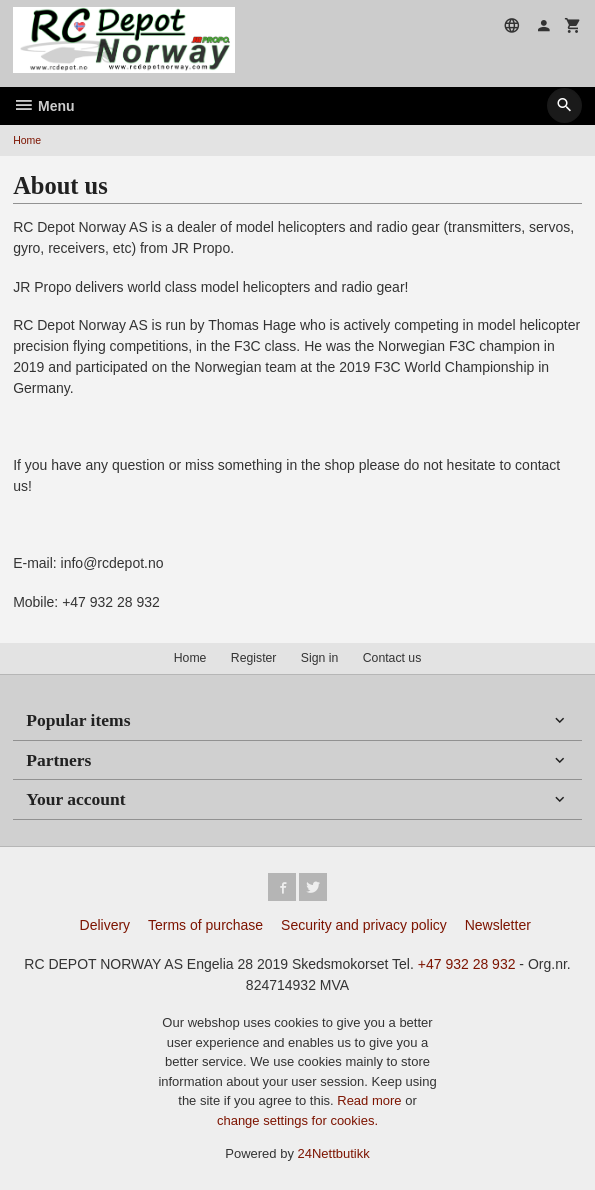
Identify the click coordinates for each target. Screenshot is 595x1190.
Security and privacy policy (364, 925)
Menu (43, 106)
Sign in (319, 658)
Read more (371, 1100)
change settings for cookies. (297, 1120)
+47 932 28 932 (467, 964)
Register (254, 658)
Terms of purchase (205, 925)
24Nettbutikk (334, 1153)
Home (27, 140)
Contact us (392, 658)
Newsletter (498, 925)
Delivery (105, 925)
